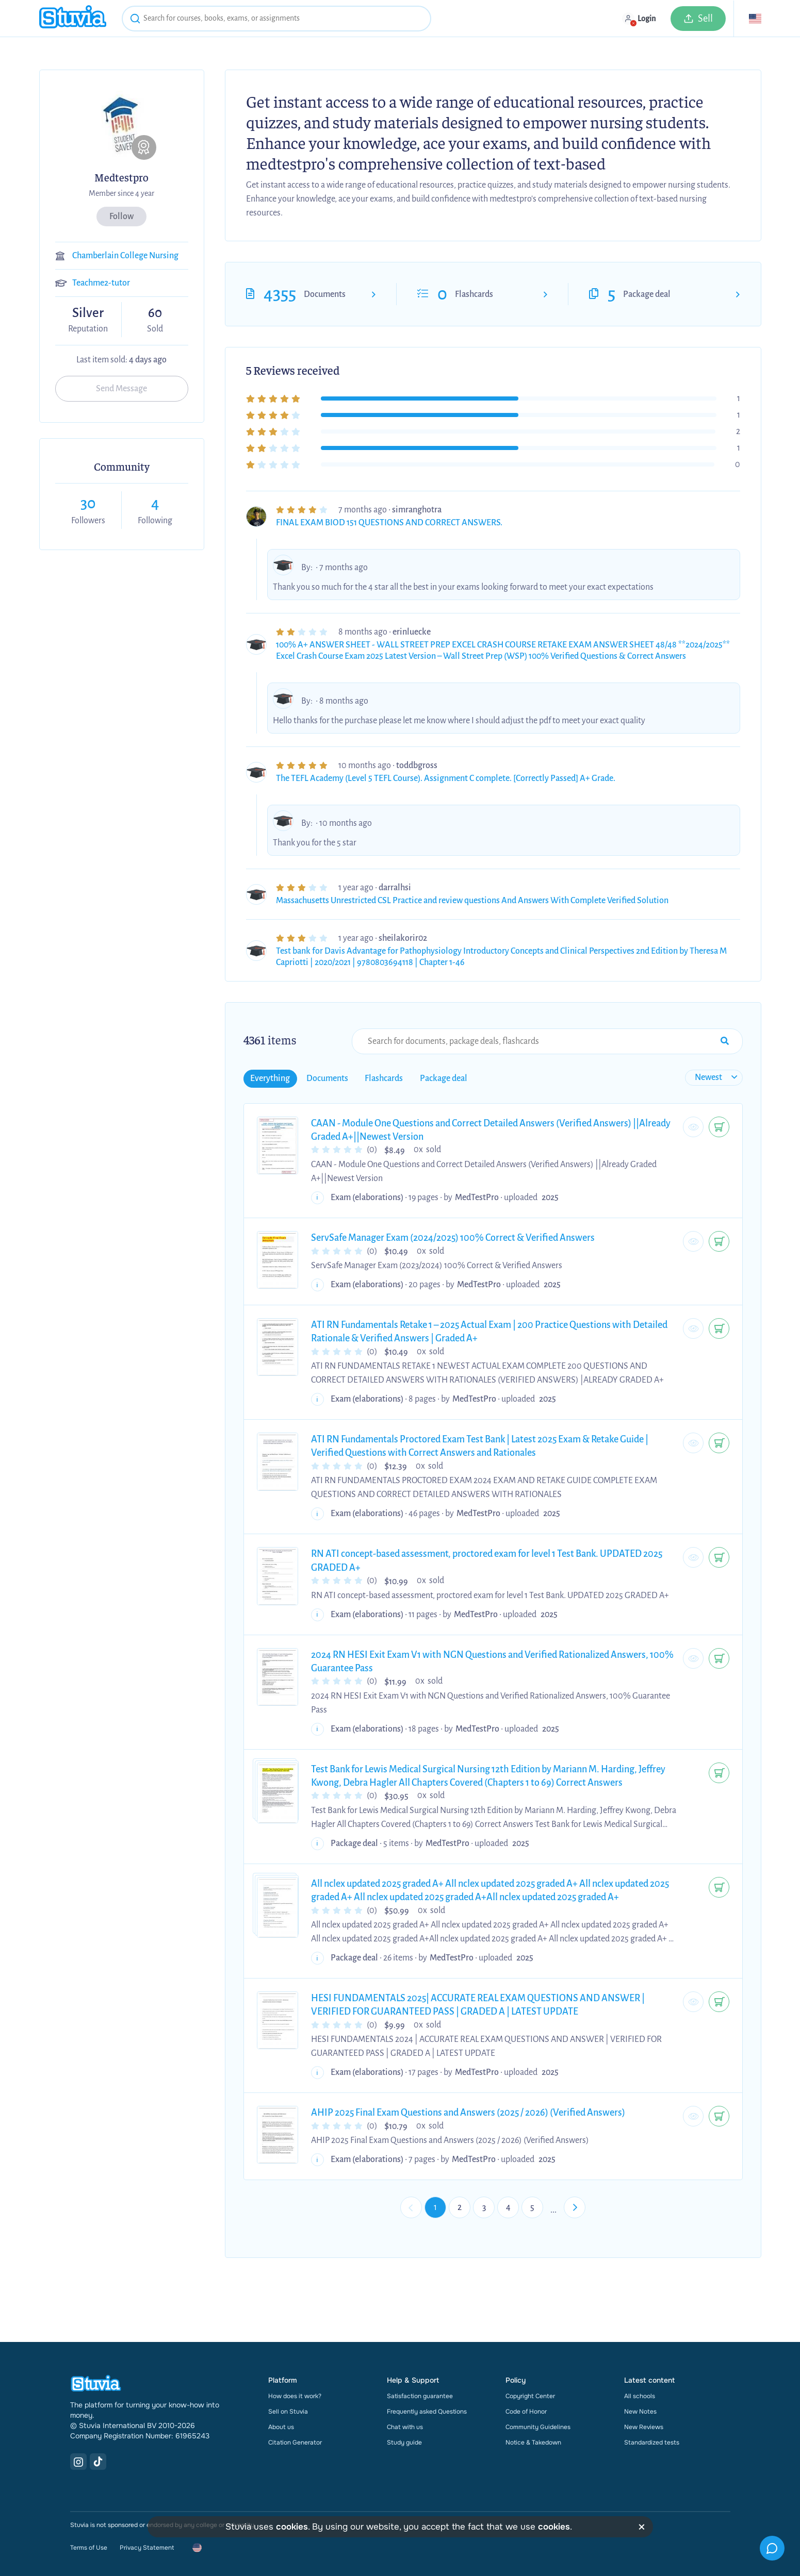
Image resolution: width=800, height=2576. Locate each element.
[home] (72, 18)
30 (88, 503)
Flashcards (474, 294)
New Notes (640, 2411)
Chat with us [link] (405, 2427)
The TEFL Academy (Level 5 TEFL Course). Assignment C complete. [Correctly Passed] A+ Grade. (445, 778)
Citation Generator (295, 2442)
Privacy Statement (147, 2548)
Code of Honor (526, 2411)
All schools (639, 2396)
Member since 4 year (121, 193)
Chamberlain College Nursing (125, 255)
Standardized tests (651, 2442)
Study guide (404, 2442)
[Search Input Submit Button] (725, 1041)
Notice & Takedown (533, 2442)
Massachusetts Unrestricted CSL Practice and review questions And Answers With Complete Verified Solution (472, 900)
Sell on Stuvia (288, 2411)
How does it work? (294, 2396)
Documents (325, 294)
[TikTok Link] (98, 2461)
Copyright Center (530, 2396)
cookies (292, 2526)
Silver (88, 313)
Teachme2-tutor (101, 283)
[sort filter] (714, 1078)
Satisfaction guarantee (420, 2396)
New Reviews (643, 2427)
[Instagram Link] (78, 2461)
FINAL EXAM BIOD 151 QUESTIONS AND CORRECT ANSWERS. (389, 522)
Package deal (647, 294)
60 (155, 313)
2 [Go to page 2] (460, 2207)
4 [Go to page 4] (508, 2207)
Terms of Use (88, 2548)
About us (281, 2427)
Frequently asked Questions (427, 2411)
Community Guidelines (537, 2427)
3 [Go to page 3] (484, 2207)
